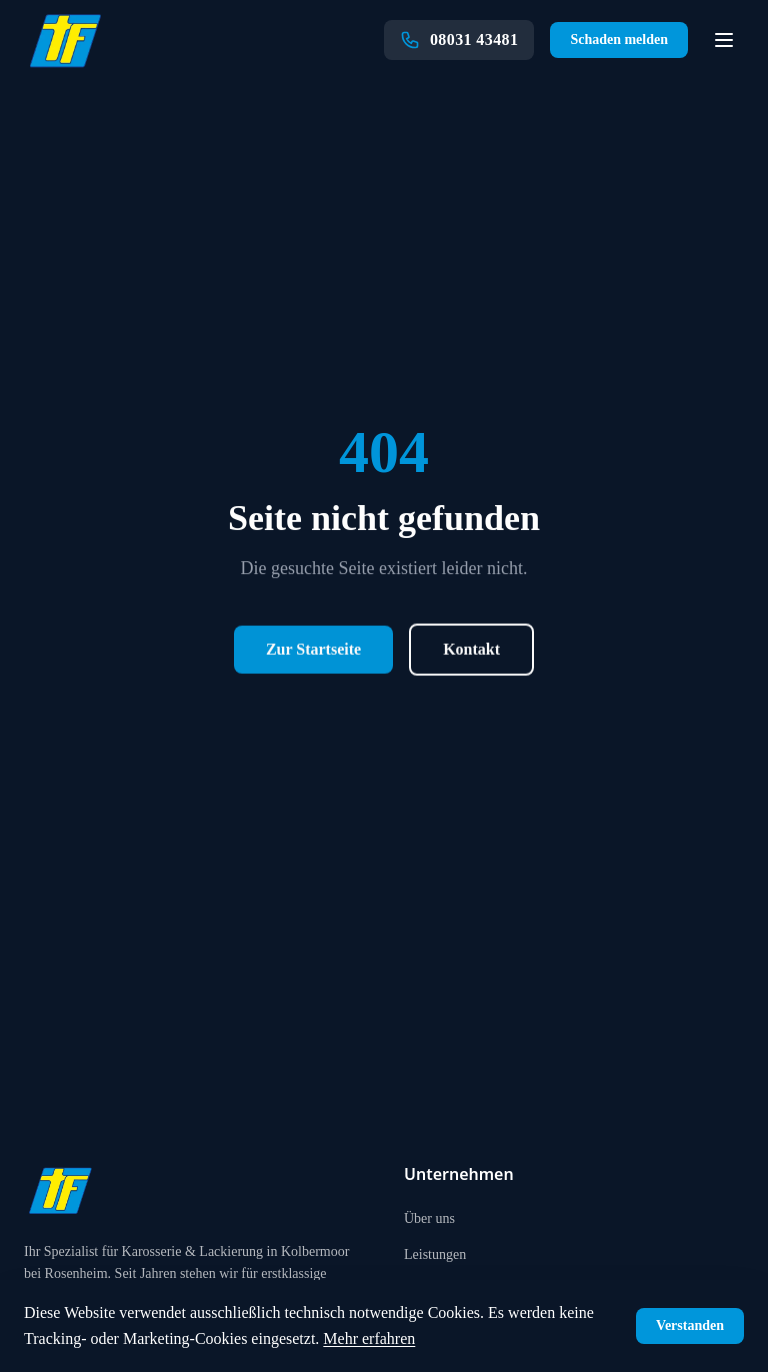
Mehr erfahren (369, 1338)
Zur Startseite (313, 650)
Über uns (429, 1218)
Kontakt (471, 650)
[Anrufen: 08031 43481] (459, 40)
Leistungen (435, 1254)
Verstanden (690, 1325)
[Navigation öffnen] (724, 40)
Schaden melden (619, 39)
